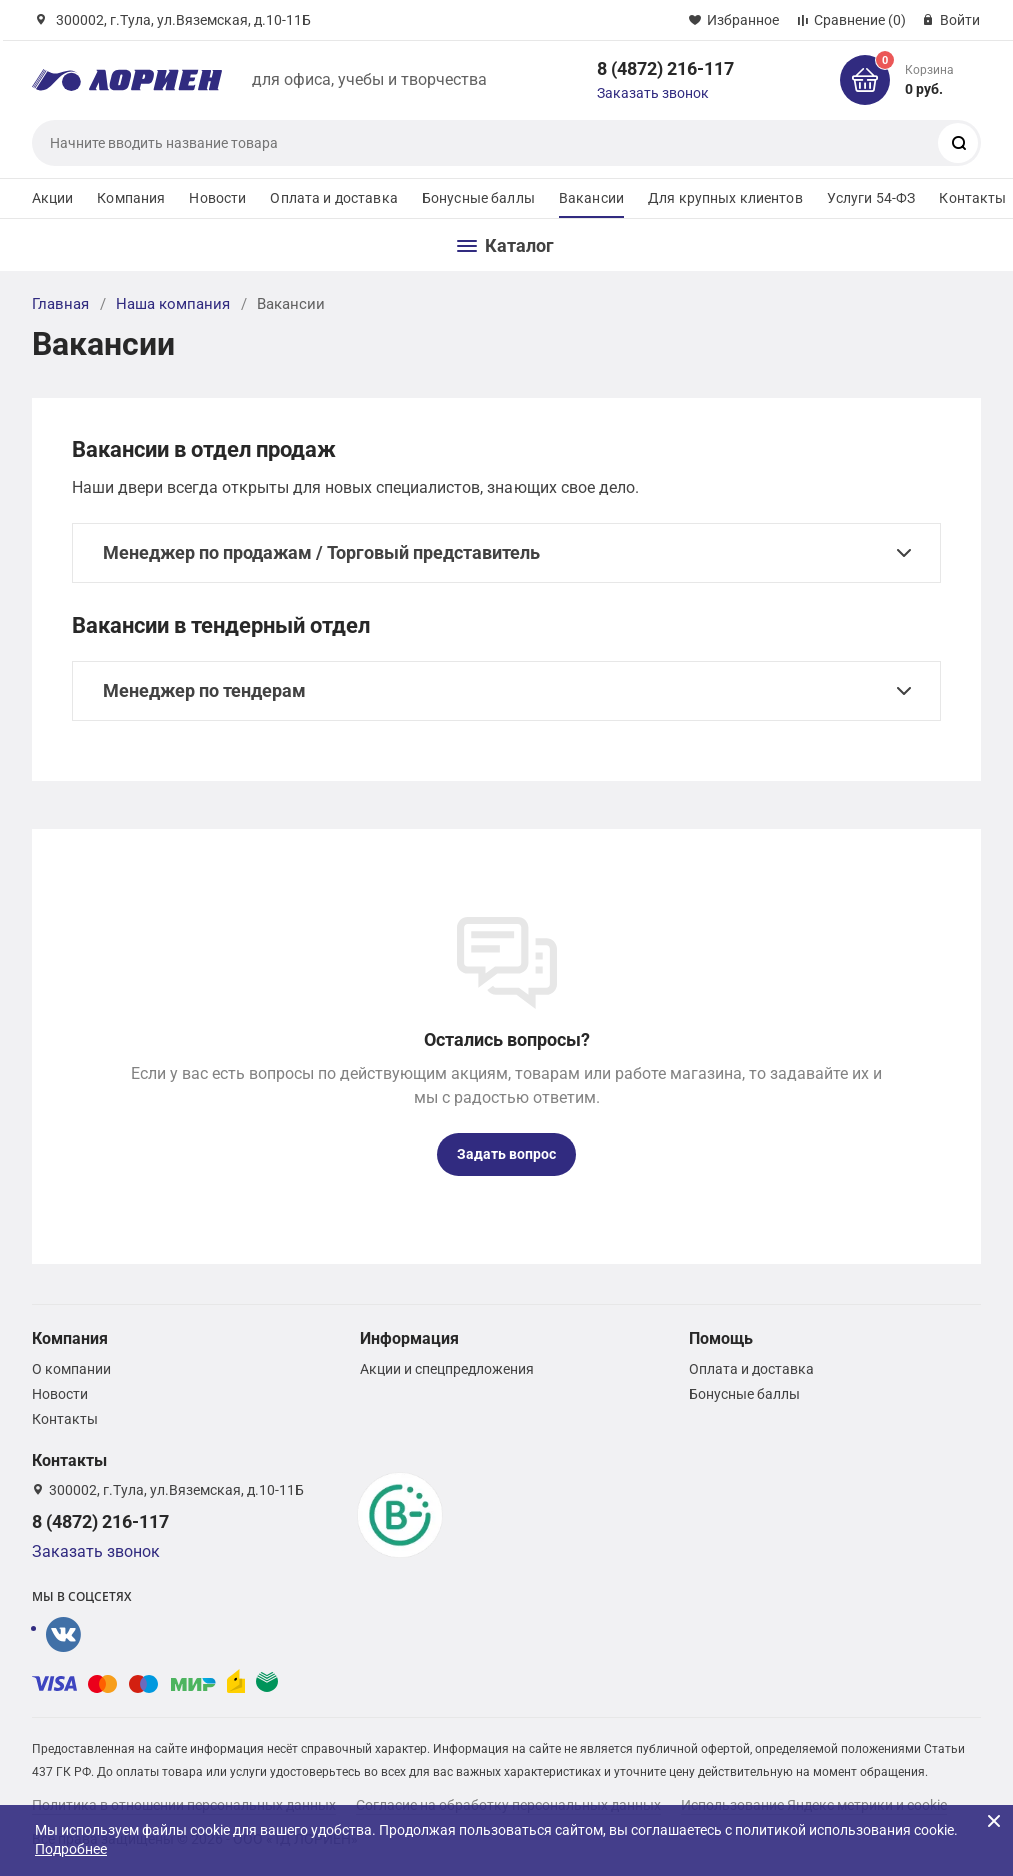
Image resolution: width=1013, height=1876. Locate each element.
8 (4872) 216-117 (665, 68)
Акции (53, 198)
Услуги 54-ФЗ (871, 198)
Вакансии (591, 198)
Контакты (972, 198)
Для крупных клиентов (725, 198)
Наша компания (173, 304)
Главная (60, 304)
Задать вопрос (506, 1154)
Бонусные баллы (478, 198)
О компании (71, 1369)
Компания (131, 198)
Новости (217, 198)
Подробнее (71, 1849)
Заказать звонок (653, 93)
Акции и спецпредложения (447, 1369)
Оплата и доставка (333, 198)
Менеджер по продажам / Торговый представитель (321, 552)
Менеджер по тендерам (204, 690)
